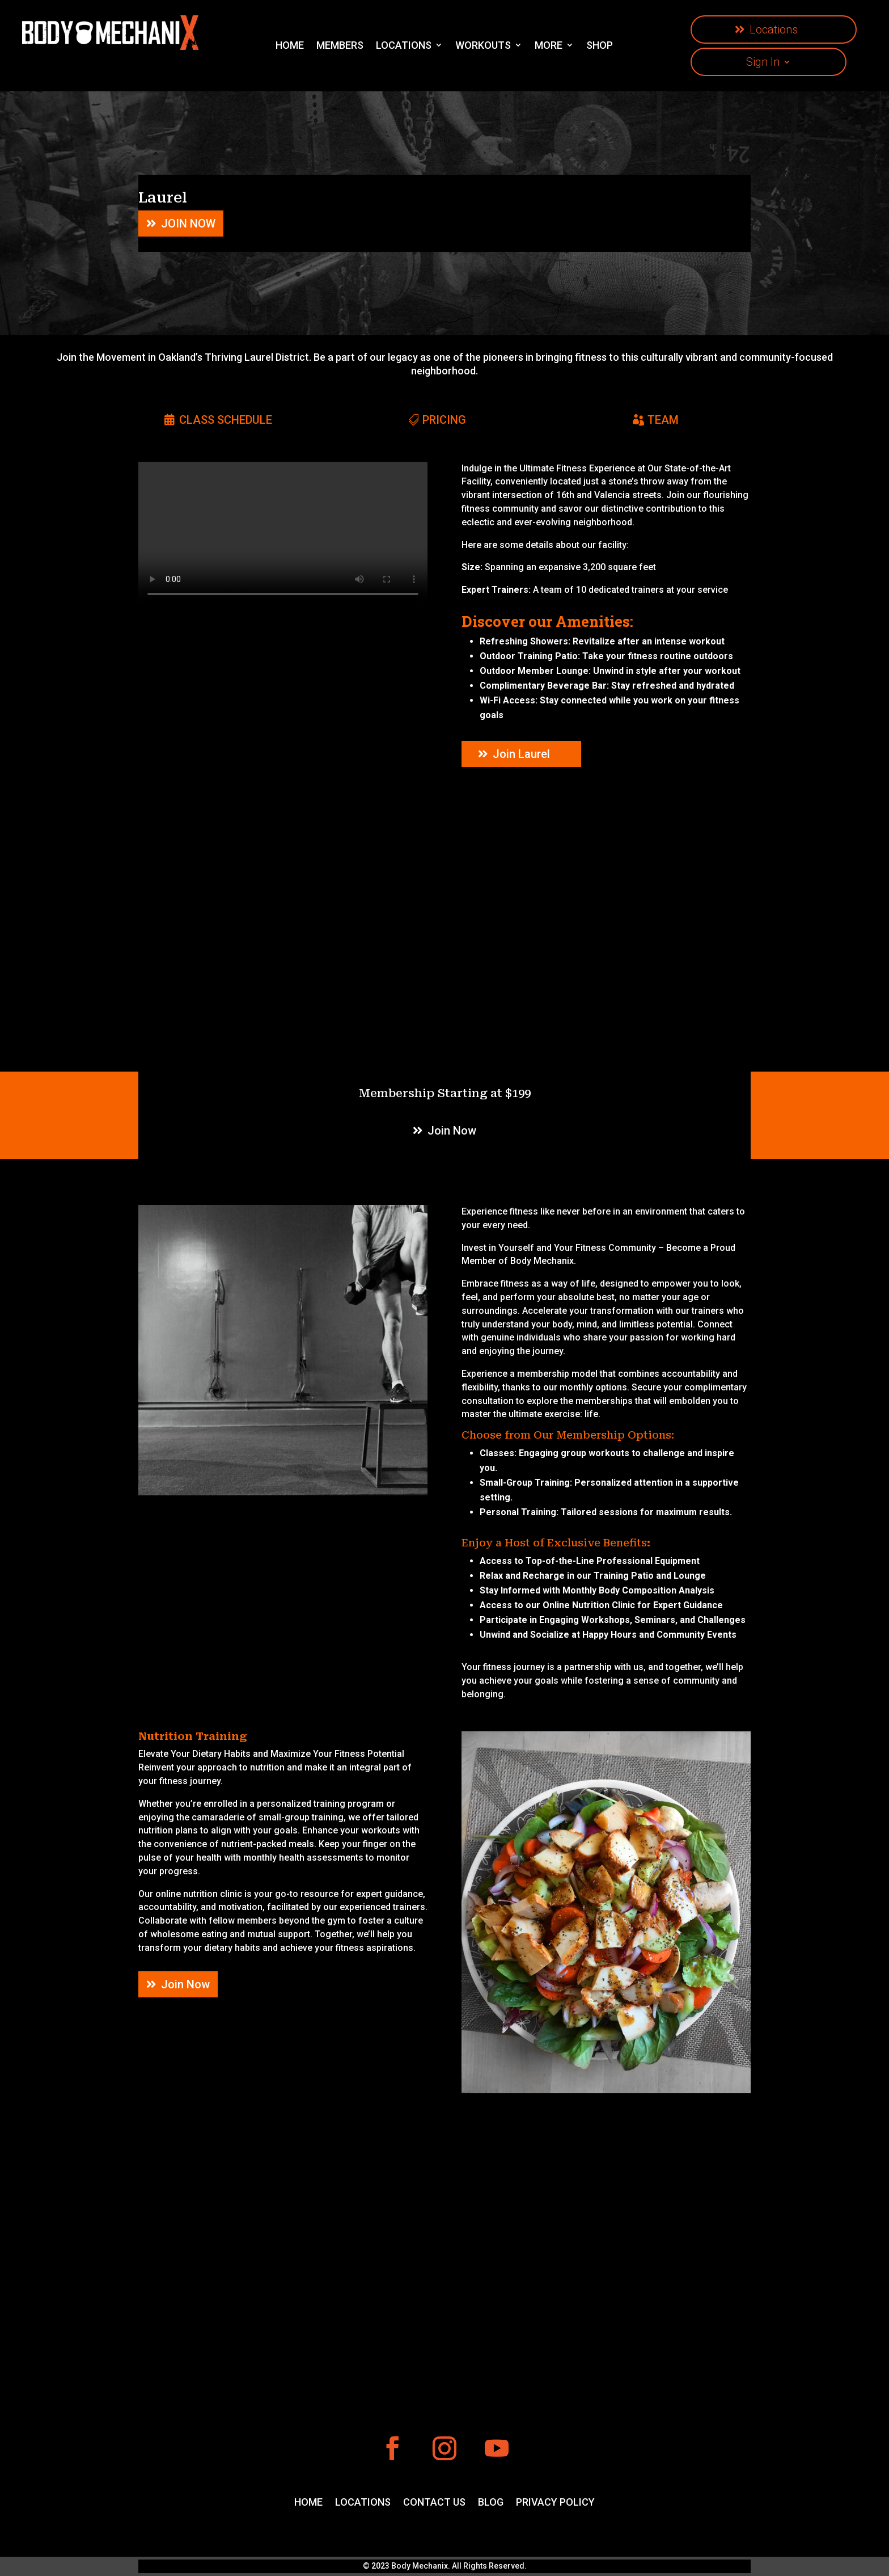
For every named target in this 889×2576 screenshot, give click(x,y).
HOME (290, 45)
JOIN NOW (188, 223)
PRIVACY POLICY (555, 2503)
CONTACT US (434, 2503)
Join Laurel (521, 754)
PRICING (444, 420)
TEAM (663, 420)
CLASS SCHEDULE (225, 420)
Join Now (451, 1130)
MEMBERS (339, 45)
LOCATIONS (363, 2503)
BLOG (490, 2503)
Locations (774, 29)
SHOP (599, 45)
